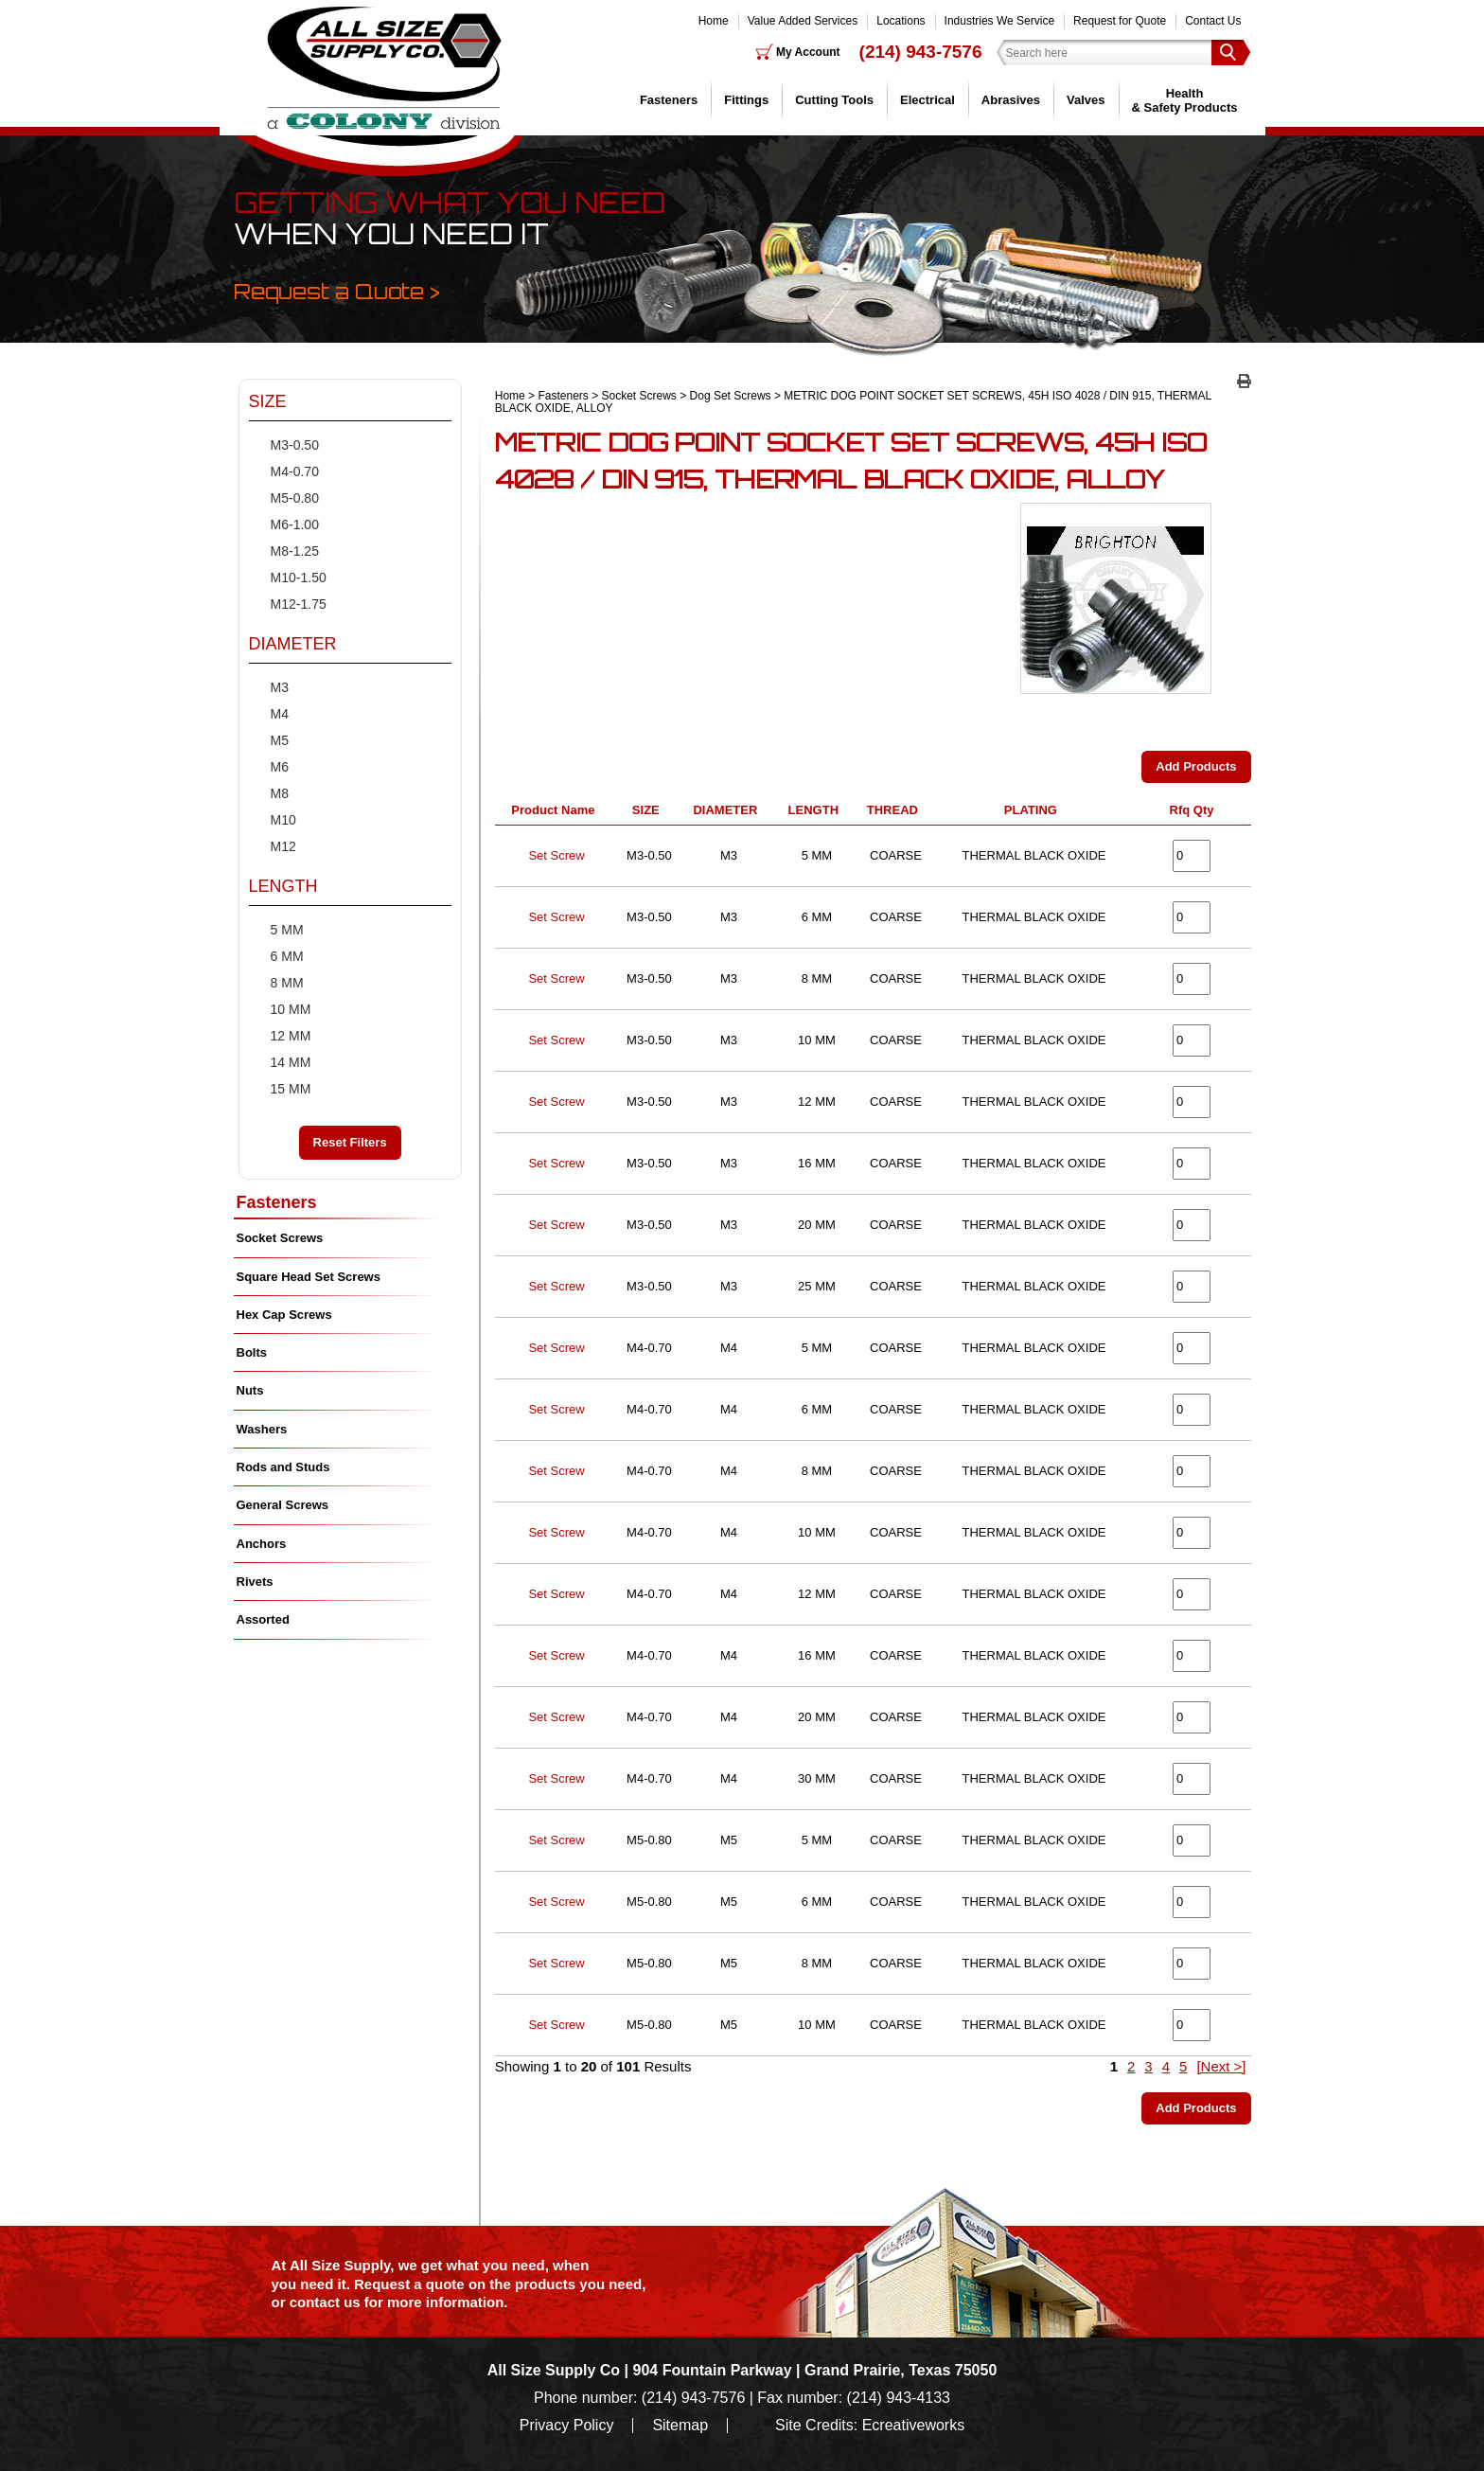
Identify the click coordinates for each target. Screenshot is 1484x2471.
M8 (280, 793)
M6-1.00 (295, 524)
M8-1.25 (295, 551)
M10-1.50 (299, 577)
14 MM (291, 1062)
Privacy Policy (567, 2425)
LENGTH (817, 810)
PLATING (1034, 810)
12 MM (291, 1035)
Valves (1086, 100)
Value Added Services (803, 20)
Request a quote (411, 2284)
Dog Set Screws (730, 395)
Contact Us (1213, 20)
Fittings (746, 100)
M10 (283, 819)
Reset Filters (350, 1142)
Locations (900, 20)
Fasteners (669, 100)
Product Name (556, 810)
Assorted (263, 1619)
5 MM (287, 929)
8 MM (287, 982)
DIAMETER (728, 810)
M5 (280, 740)
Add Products (1196, 766)
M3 (280, 687)
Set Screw (556, 855)
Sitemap (680, 2425)
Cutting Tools (834, 100)
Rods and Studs (283, 1467)
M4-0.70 (295, 471)
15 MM (291, 1088)
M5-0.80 (295, 498)
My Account (808, 52)
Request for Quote (1119, 20)
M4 (280, 713)
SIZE (649, 810)
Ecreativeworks (913, 2425)
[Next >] (1221, 2066)
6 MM (287, 956)
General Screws (283, 1505)
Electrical (927, 100)
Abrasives (1010, 100)
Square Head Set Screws (308, 1277)
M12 (283, 846)
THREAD (896, 810)
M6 (280, 766)
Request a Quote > (337, 291)
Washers (262, 1429)
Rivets (255, 1581)
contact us (325, 2302)
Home (713, 20)
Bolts (252, 1352)
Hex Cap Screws (284, 1314)
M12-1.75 (299, 604)
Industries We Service (1000, 20)
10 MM (291, 1009)
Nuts (250, 1390)
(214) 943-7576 (920, 52)
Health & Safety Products (1185, 100)
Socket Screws (639, 395)
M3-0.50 (295, 445)
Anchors (262, 1544)
